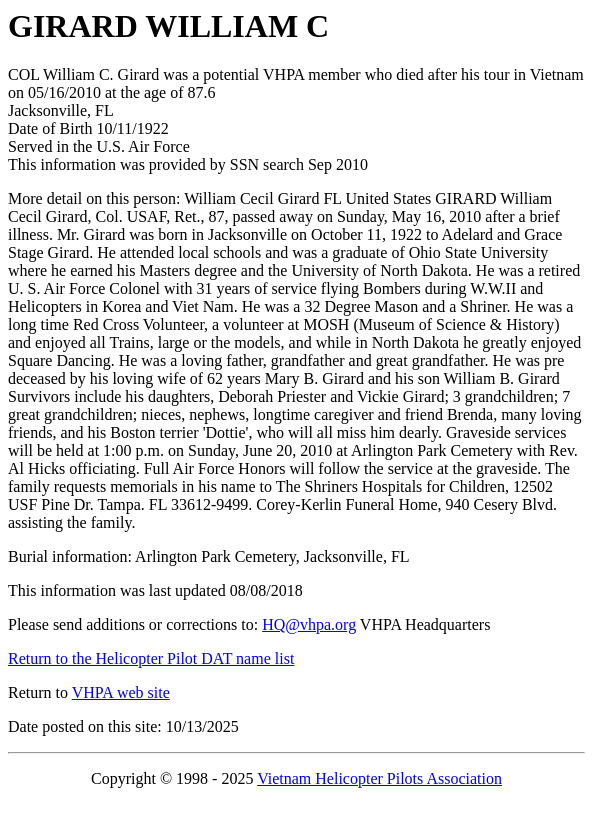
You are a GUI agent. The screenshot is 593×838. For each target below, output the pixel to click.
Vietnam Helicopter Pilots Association (379, 778)
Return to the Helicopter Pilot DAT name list (151, 658)
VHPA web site (121, 692)
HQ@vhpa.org (309, 624)
